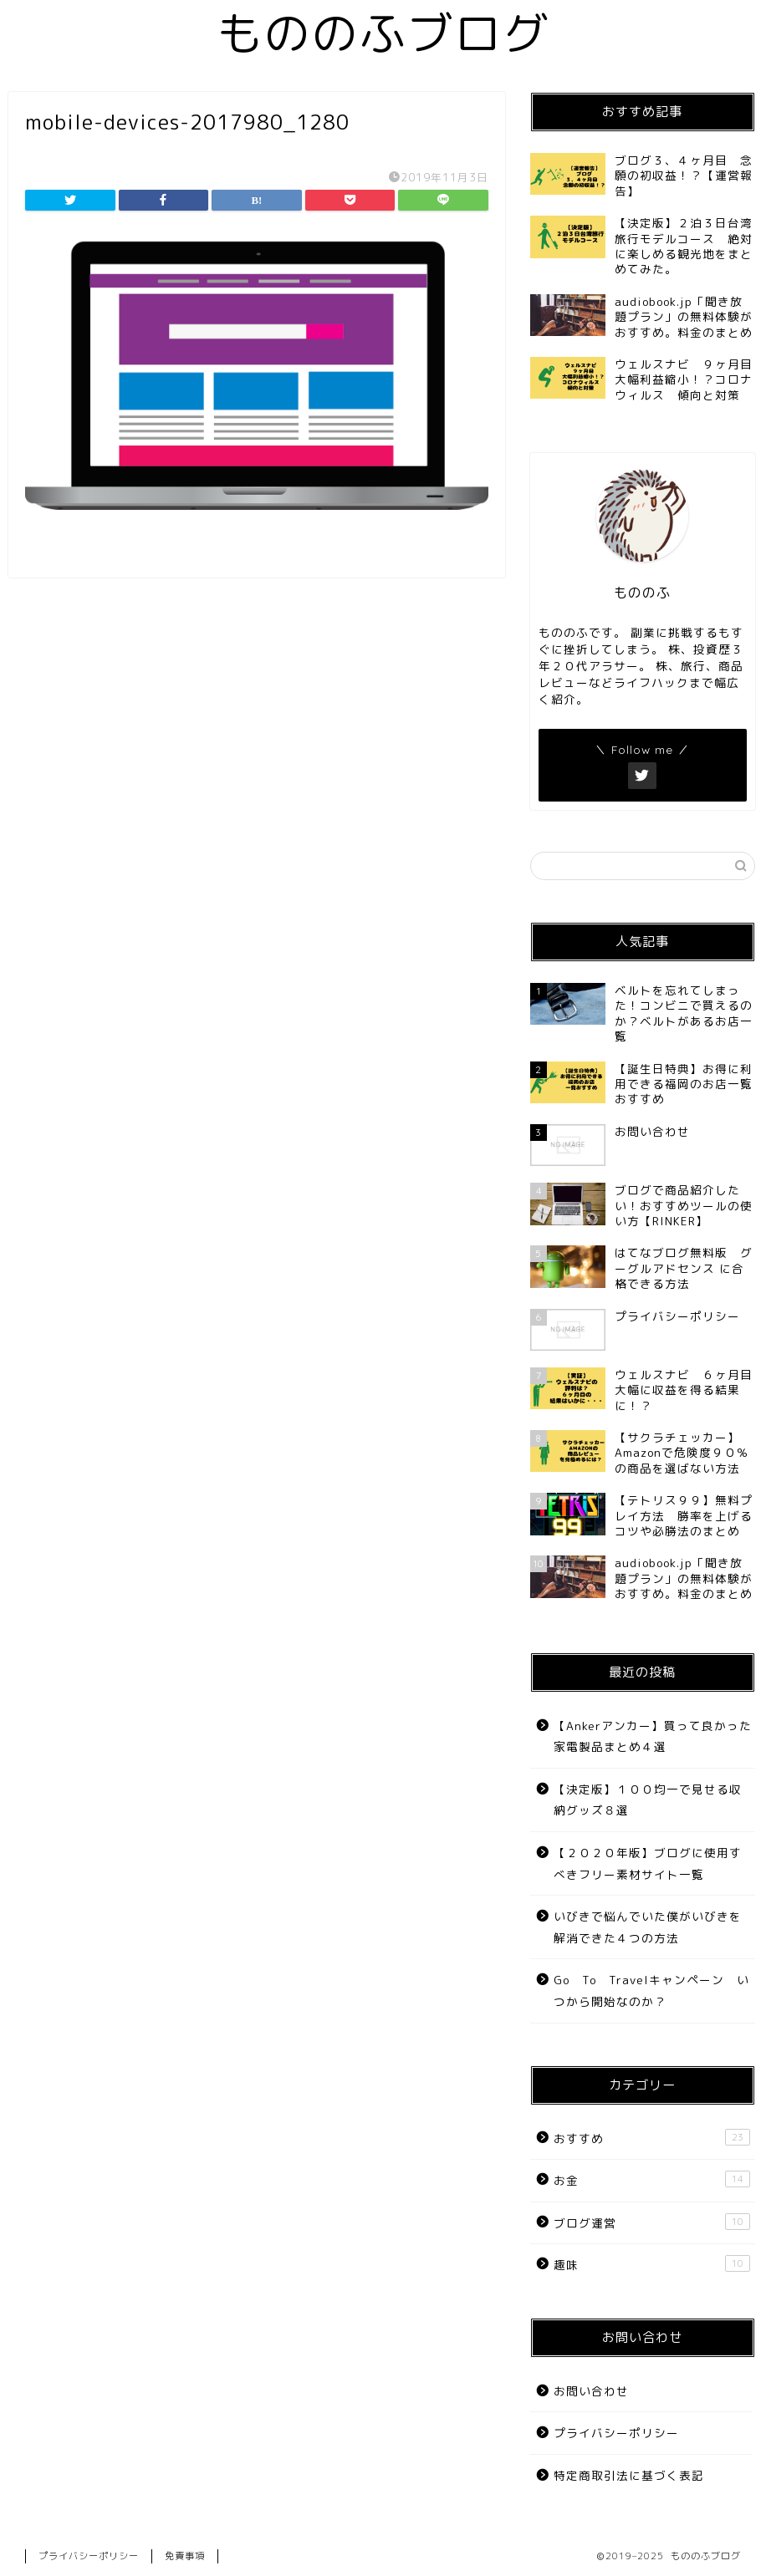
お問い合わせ (591, 2391)
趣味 (652, 2264)
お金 (652, 2179)
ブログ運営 (652, 2222)
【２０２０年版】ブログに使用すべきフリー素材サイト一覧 (648, 1863)
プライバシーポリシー (616, 2433)
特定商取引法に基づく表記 (629, 2475)
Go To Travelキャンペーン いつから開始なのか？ (651, 1990)
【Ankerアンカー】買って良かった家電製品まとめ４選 (653, 1736)
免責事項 (185, 2556)
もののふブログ (383, 33)
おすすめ (652, 2137)
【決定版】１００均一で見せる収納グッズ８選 (648, 1800)
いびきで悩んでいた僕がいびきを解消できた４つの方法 (648, 1927)
